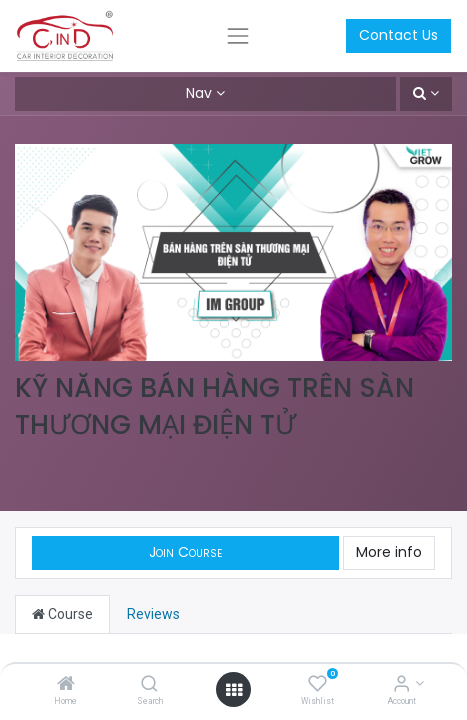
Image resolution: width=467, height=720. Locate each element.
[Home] (66, 685)
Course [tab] (62, 614)
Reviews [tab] (153, 614)
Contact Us (398, 35)
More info (389, 552)
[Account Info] (401, 685)
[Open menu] (234, 690)
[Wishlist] (317, 685)
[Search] (149, 685)
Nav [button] (199, 93)
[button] (426, 94)
